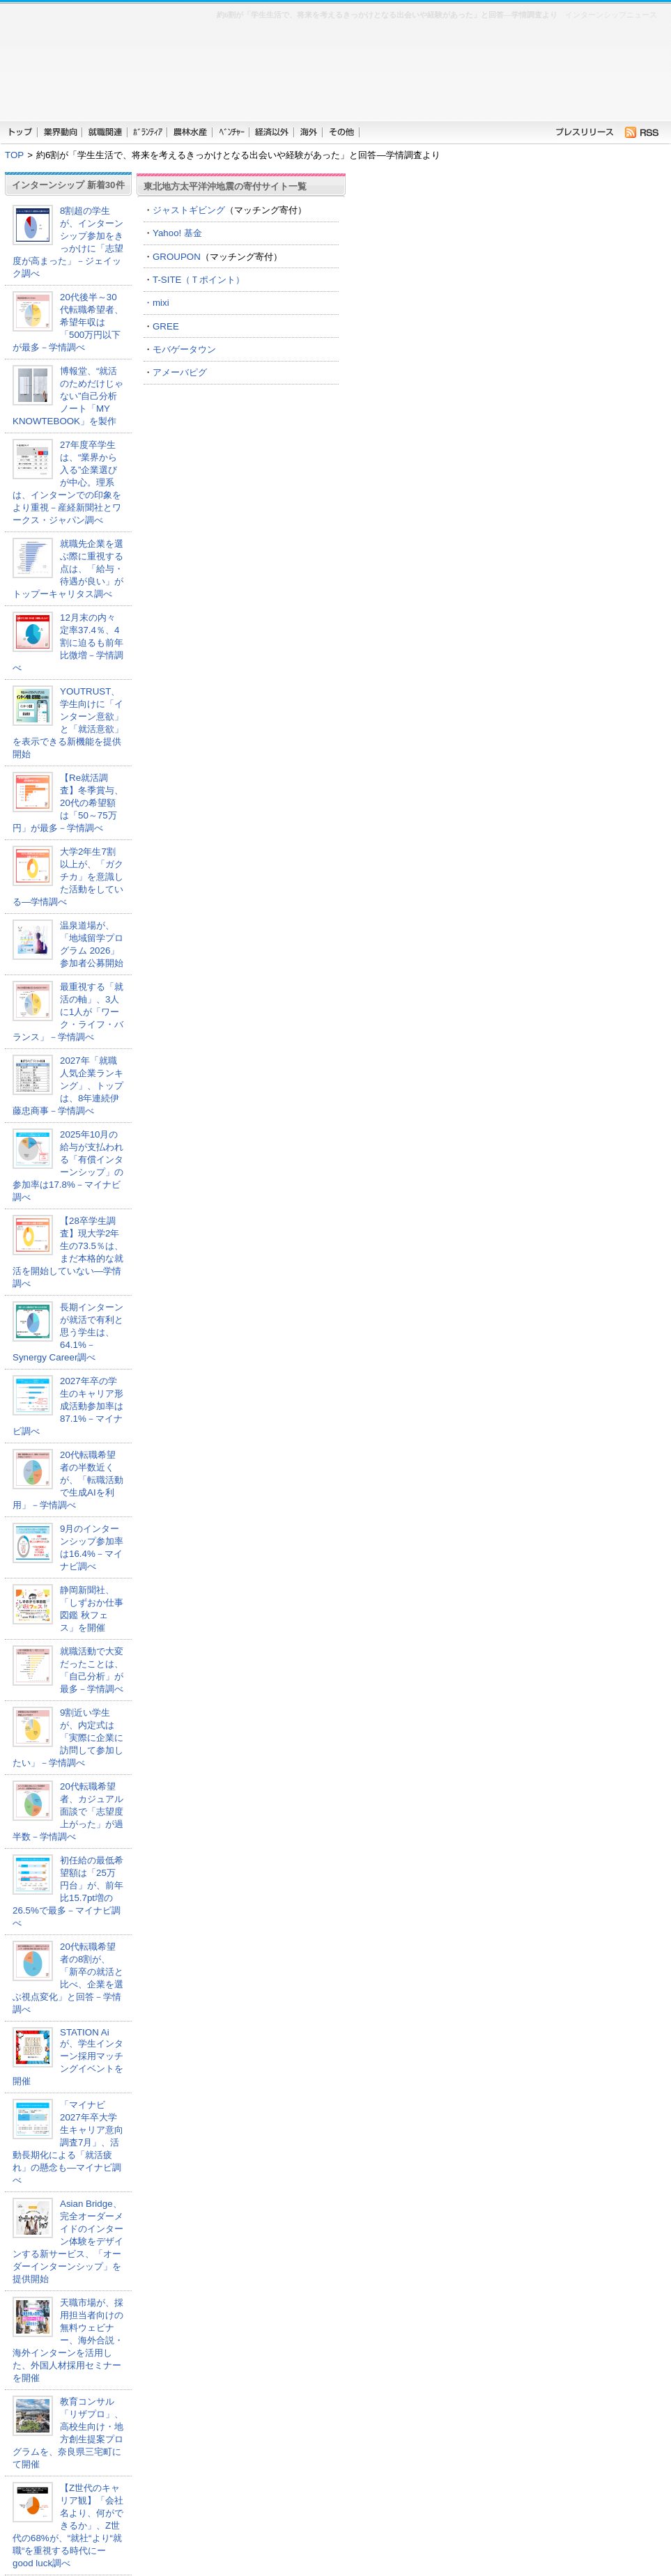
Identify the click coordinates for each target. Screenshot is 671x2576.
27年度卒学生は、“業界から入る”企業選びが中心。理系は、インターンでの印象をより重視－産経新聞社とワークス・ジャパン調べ (67, 482)
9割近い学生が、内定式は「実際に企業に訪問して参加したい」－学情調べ (68, 1737)
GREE (166, 326)
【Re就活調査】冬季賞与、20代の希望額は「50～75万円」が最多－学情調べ (68, 803)
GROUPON (177, 256)
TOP (14, 155)
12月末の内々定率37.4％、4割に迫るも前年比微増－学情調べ (68, 642)
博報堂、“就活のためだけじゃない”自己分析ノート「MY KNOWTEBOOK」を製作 (68, 396)
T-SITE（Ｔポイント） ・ (241, 291)
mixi (161, 302)
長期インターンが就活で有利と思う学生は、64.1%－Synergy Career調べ (68, 1332)
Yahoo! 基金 (177, 233)
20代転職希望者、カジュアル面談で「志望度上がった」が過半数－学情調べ (68, 1811)
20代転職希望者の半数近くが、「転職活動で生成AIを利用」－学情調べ (68, 1480)
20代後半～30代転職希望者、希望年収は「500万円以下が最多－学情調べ (68, 322)
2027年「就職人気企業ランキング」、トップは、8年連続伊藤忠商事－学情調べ (68, 1085)
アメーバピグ (180, 372)
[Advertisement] (398, 77)
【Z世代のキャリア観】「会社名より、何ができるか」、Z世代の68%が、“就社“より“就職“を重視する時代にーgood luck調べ (68, 2525)
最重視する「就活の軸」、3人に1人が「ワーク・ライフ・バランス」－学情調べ (68, 1011)
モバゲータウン (184, 349)
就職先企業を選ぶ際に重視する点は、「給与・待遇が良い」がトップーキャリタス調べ (68, 568)
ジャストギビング (189, 210)
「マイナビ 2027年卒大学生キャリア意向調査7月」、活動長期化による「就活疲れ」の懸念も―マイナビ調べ (68, 2142)
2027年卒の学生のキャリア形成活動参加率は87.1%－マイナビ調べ (68, 1406)
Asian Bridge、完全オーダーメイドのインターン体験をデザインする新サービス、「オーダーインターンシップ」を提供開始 (68, 2241)
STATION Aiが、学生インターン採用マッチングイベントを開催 (68, 2056)
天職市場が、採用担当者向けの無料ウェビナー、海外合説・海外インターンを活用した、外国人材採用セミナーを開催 (68, 2340)
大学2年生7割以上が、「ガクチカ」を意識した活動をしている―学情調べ (68, 876)
